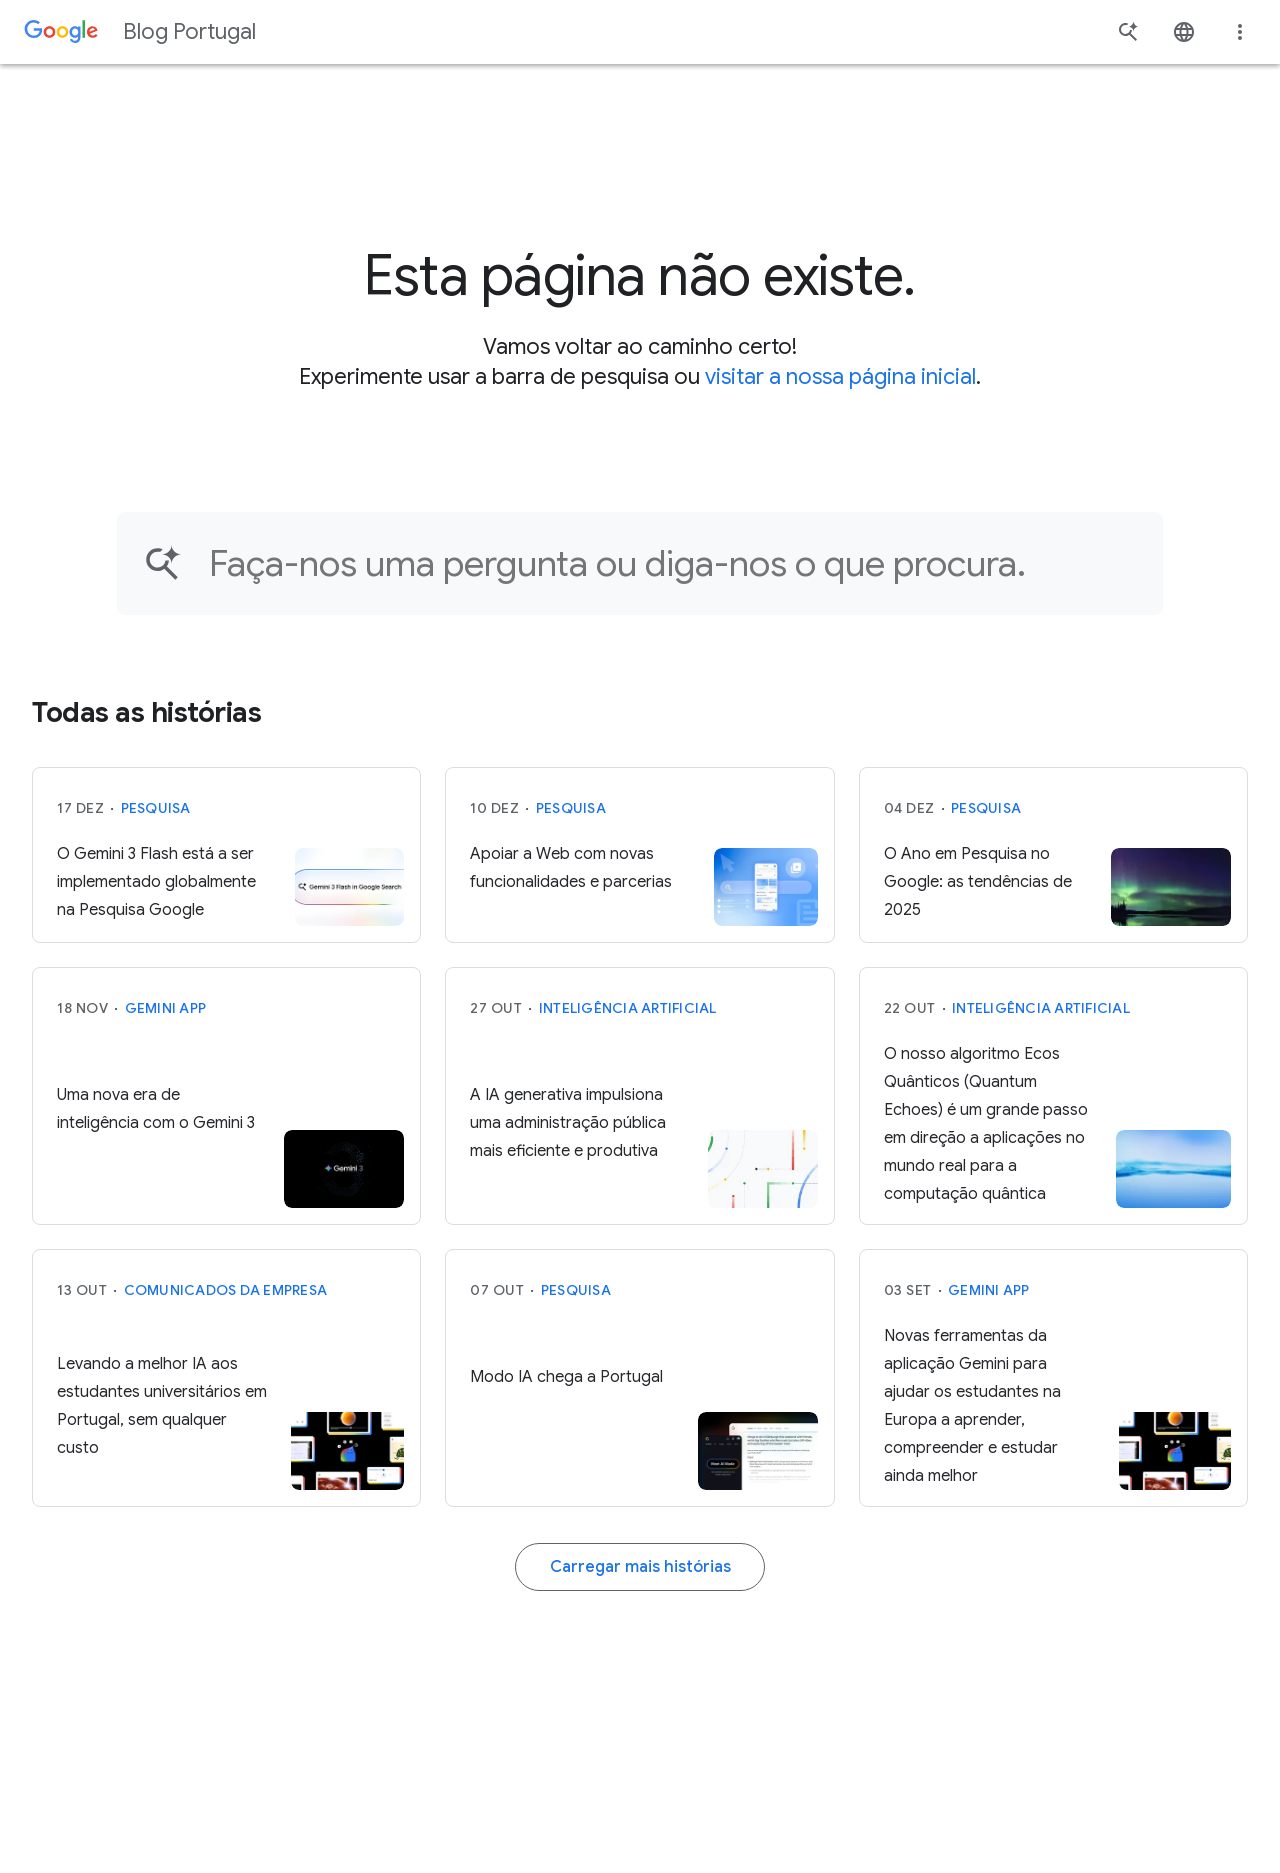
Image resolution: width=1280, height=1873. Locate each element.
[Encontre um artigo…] (673, 563)
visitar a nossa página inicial (840, 376)
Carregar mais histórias (640, 1567)
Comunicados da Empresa (226, 1290)
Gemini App (166, 1008)
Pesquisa (156, 808)
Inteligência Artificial (628, 1008)
